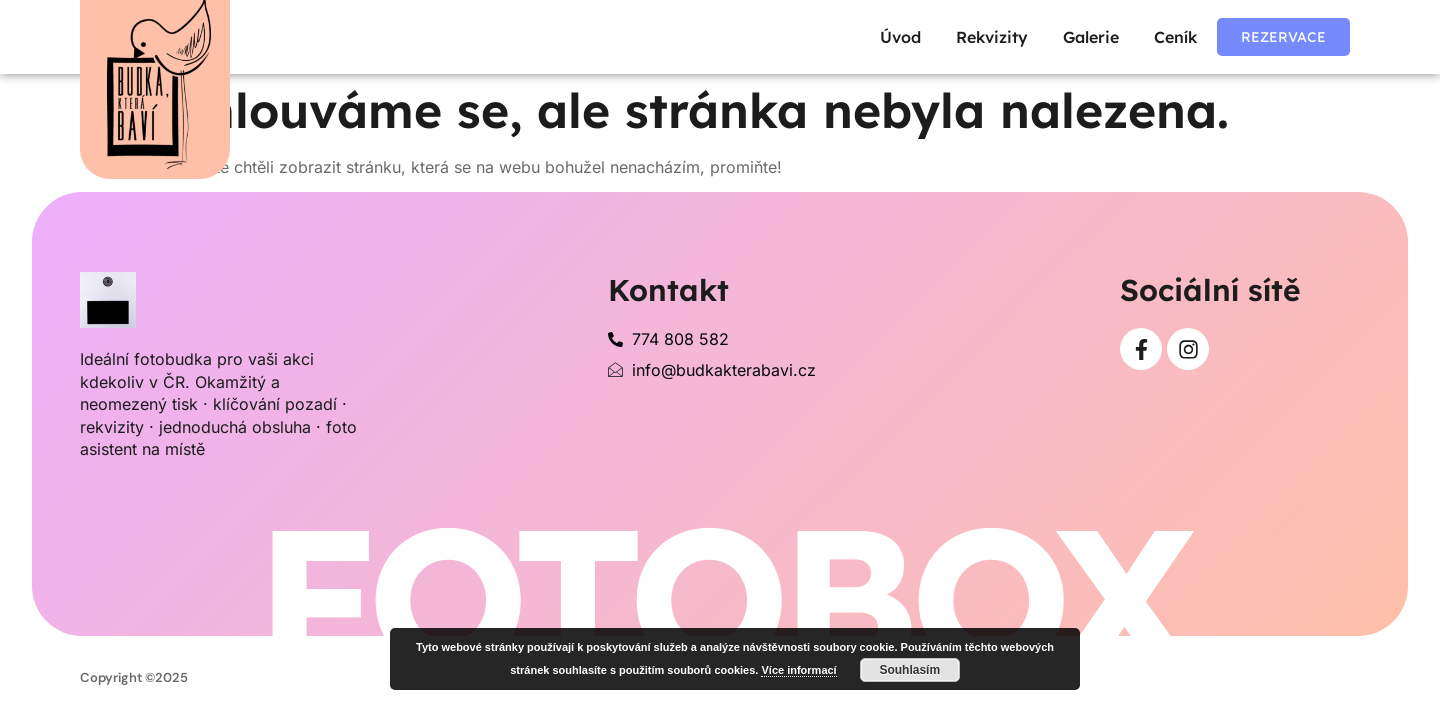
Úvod (900, 37)
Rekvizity (992, 37)
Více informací (798, 670)
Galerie (1091, 37)
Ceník (1175, 37)
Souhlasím (909, 670)
